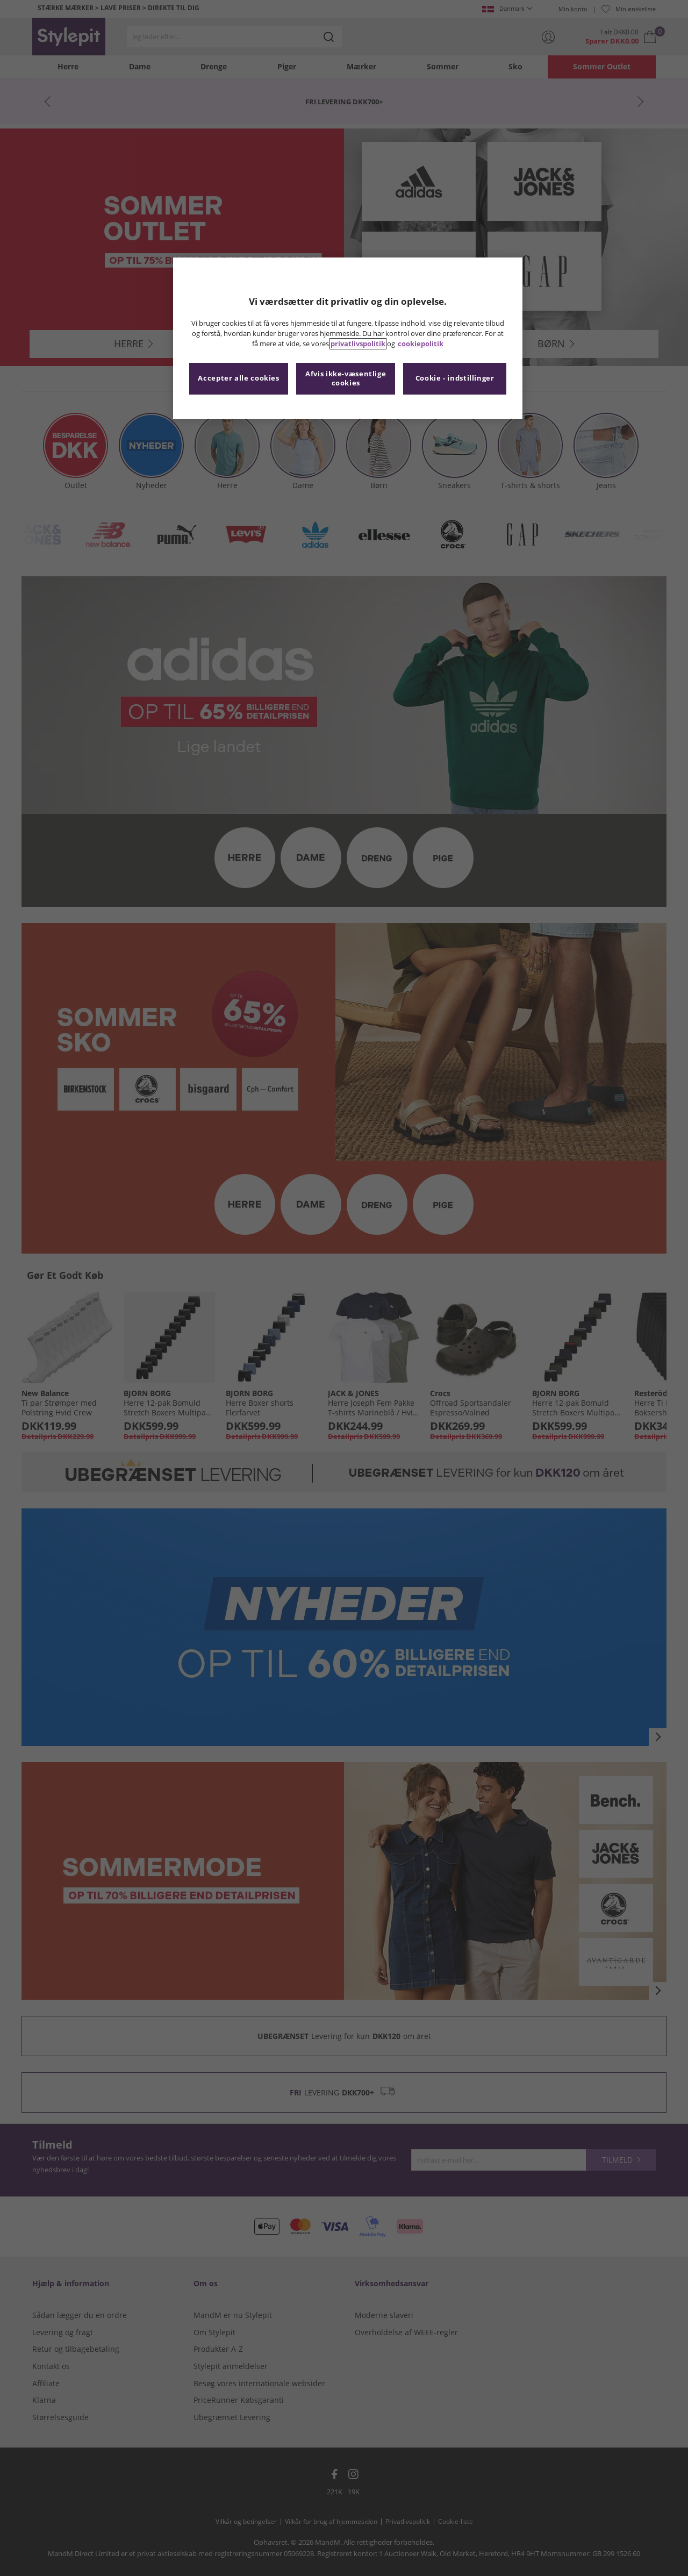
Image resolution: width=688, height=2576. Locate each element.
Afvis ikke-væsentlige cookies (345, 378)
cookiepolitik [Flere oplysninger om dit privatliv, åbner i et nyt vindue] (420, 343)
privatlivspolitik (358, 343)
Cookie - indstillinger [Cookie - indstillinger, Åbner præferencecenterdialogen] (454, 378)
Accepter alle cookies (238, 378)
